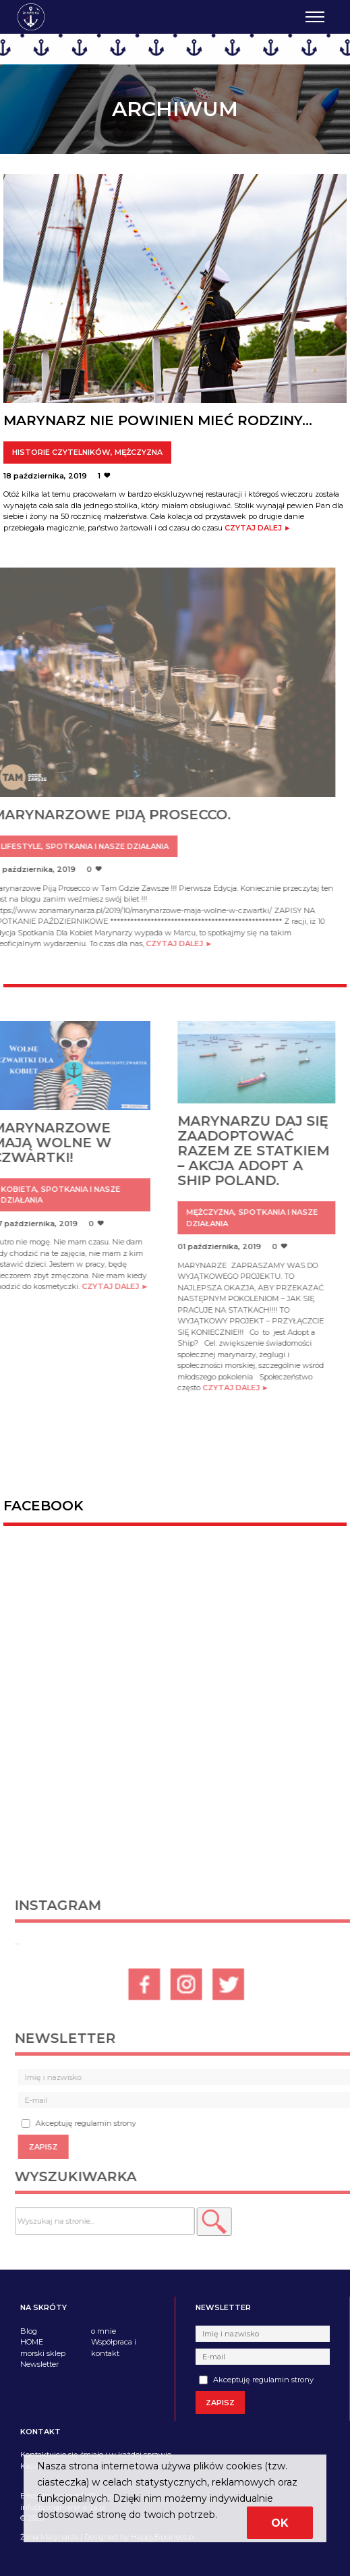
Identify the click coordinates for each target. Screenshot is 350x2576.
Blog (28, 2331)
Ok (280, 2523)
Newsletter (39, 2364)
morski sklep (42, 2353)
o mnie (103, 2331)
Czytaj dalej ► (258, 527)
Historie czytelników (61, 452)
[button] (231, 2222)
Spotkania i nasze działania (90, 846)
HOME (31, 2342)
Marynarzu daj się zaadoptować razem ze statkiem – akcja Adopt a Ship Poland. (236, 1150)
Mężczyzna (139, 452)
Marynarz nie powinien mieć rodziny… (157, 420)
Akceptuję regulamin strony (256, 2380)
